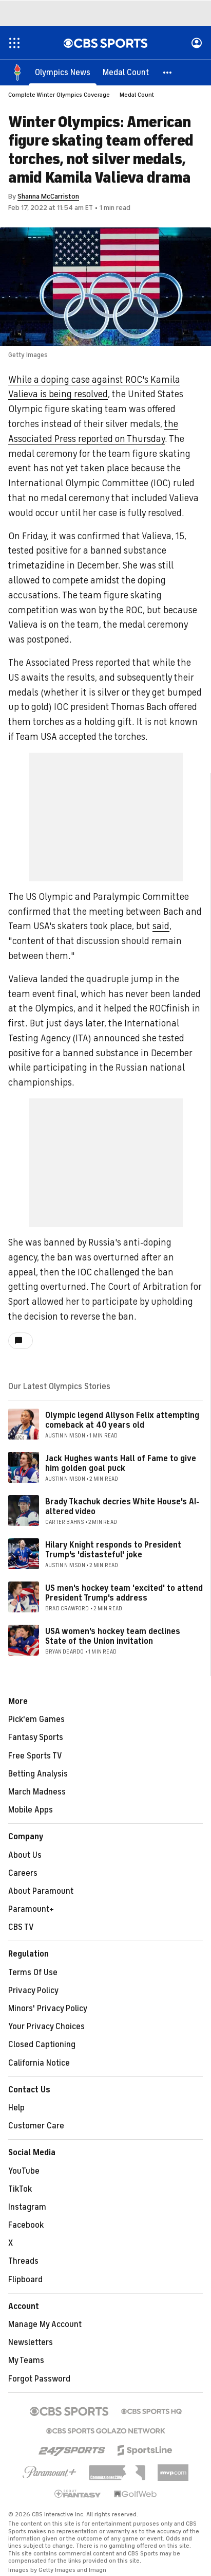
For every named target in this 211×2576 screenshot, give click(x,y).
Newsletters (30, 2342)
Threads (23, 2261)
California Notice (39, 2063)
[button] (168, 72)
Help (16, 2108)
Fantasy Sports (35, 1737)
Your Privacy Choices (46, 2026)
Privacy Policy (33, 1990)
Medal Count (137, 94)
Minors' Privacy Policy (47, 2008)
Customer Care (36, 2126)
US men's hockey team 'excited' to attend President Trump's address (124, 1593)
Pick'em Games (36, 1719)
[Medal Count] (126, 72)
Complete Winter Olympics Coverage (59, 94)
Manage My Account (45, 2324)
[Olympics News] (63, 72)
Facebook (26, 2225)
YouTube (24, 2171)
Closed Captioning (41, 2044)
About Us (25, 1855)
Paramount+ (31, 1909)
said (160, 926)
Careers (22, 1873)
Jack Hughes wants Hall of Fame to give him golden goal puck (120, 1463)
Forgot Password (39, 2379)
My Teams (26, 2360)
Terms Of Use (32, 1972)
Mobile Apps (30, 1810)
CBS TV (21, 1927)
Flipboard (25, 2280)
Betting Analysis (38, 1774)
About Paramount (40, 1891)
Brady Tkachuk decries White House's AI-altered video (122, 1507)
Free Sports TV (35, 1756)
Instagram (27, 2207)
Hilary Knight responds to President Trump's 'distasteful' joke (113, 1550)
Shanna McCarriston (48, 196)
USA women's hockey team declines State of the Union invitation (112, 1636)
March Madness (37, 1792)
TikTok (20, 2189)
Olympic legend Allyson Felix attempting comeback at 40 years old (122, 1420)
